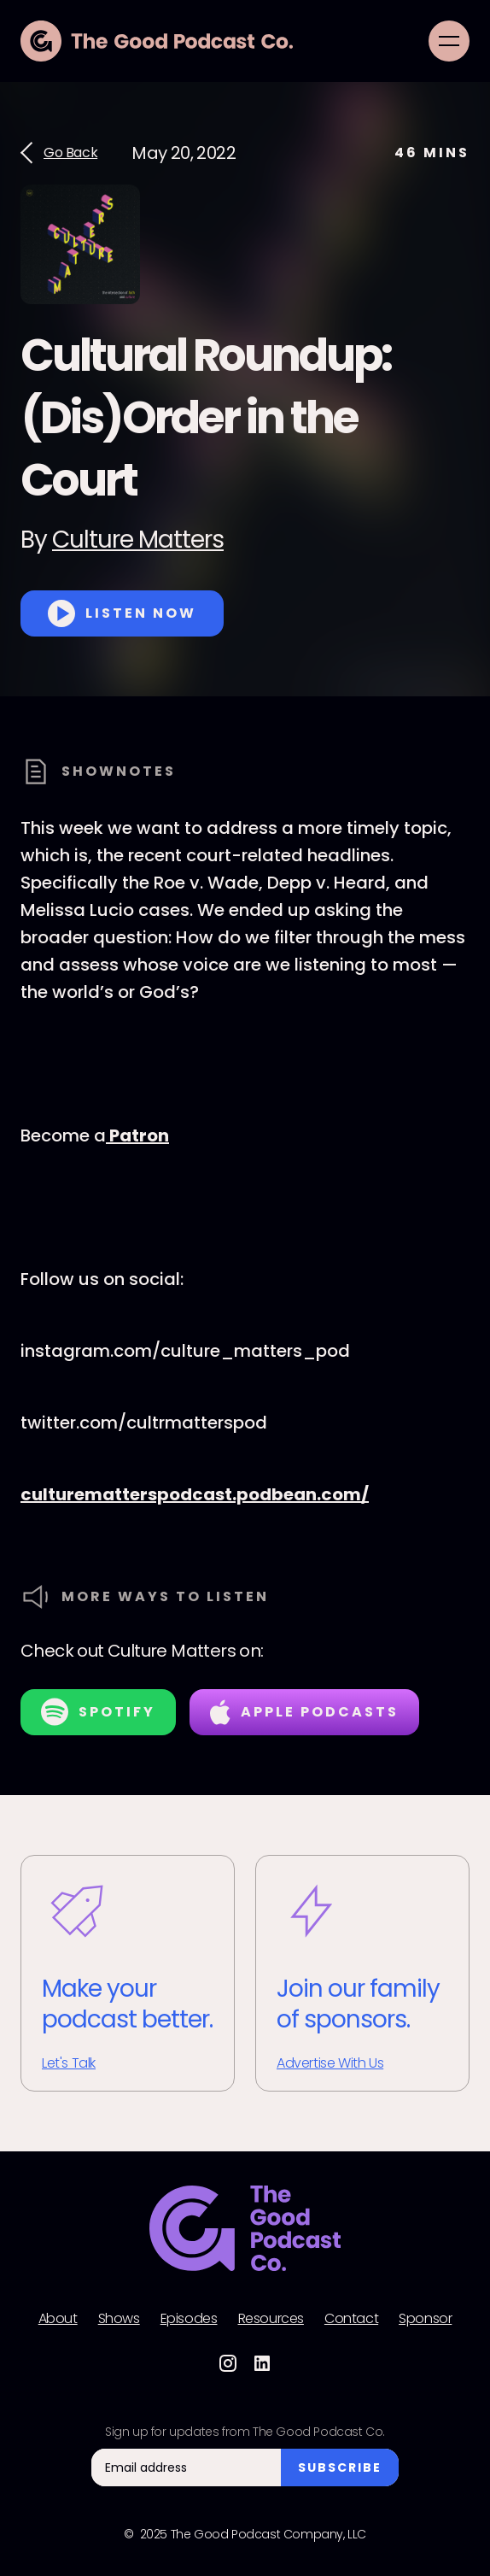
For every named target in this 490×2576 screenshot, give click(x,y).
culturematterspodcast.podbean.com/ (194, 1494)
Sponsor (425, 2319)
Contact (351, 2319)
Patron (137, 1135)
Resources (271, 2319)
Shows (119, 2319)
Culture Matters (138, 539)
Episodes (189, 2319)
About (58, 2319)
